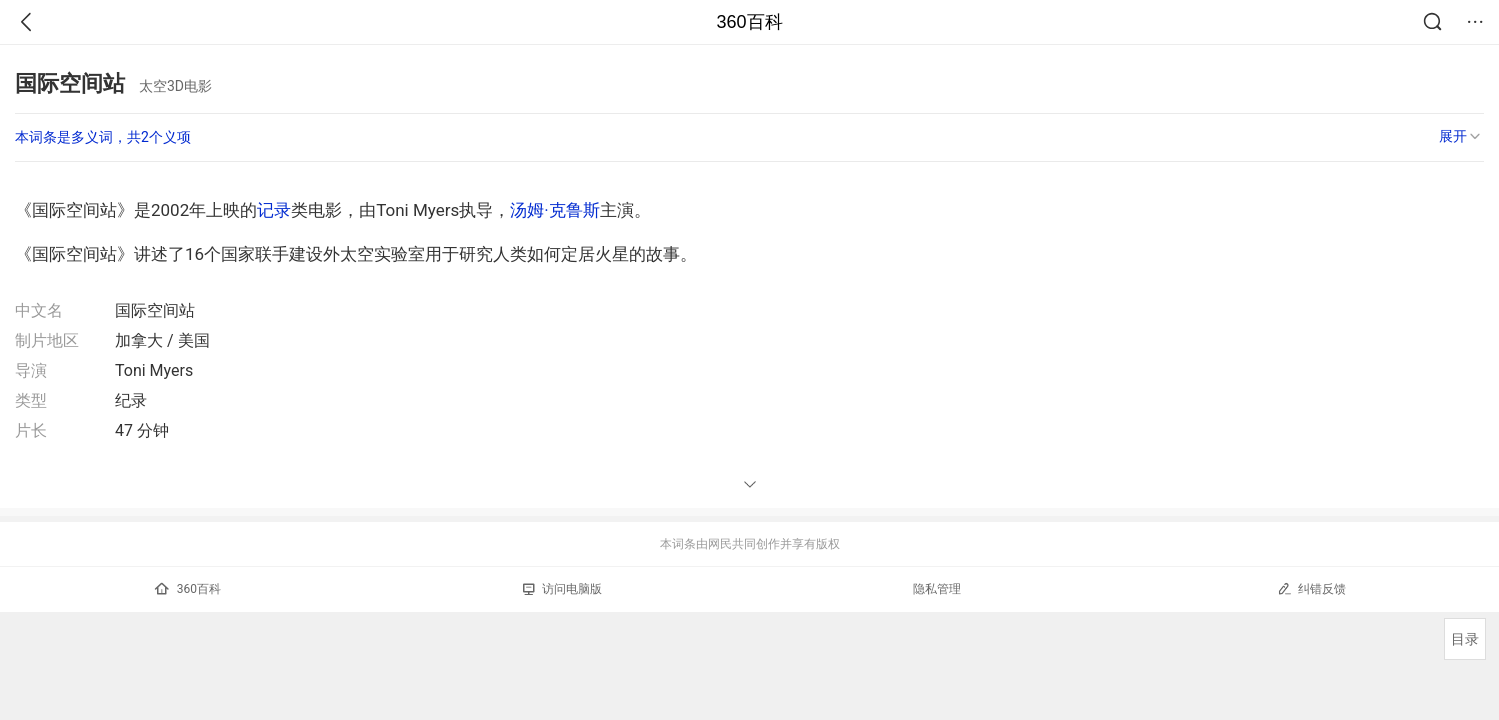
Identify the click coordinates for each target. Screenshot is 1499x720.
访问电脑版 (562, 589)
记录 (274, 210)
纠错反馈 (1311, 588)
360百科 (749, 22)
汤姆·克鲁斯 (554, 210)
